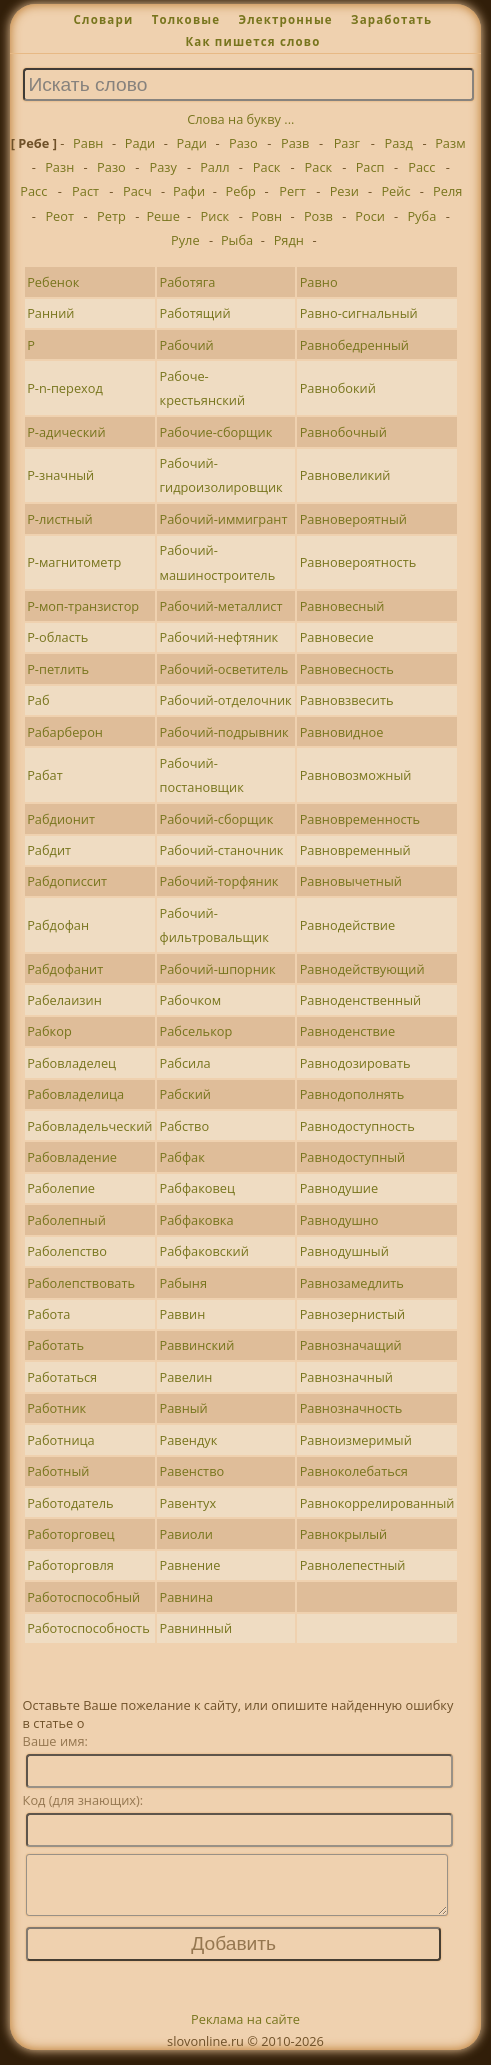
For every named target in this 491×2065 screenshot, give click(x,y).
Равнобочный (343, 432)
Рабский (185, 1094)
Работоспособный (83, 1597)
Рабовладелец (71, 1063)
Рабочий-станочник (222, 850)
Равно (319, 282)
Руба (421, 216)
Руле (185, 240)
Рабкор (49, 1031)
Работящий (195, 313)
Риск (215, 216)
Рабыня (183, 1283)
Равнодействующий (362, 969)
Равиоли (186, 1534)
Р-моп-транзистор (83, 606)
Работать (55, 1345)
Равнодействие (347, 925)
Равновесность (347, 669)
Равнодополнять (352, 1094)
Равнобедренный (354, 345)
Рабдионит (61, 819)
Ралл (214, 167)
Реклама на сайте (245, 2031)
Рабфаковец (198, 1188)
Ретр (111, 216)
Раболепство (67, 1251)
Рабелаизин (64, 1000)
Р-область (57, 637)
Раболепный (66, 1220)
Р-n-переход (65, 388)
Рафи (189, 191)
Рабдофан (58, 925)
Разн (59, 167)
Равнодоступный (353, 1157)
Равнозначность (351, 1408)
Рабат (45, 775)
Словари (104, 19)
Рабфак (182, 1157)
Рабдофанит (65, 969)
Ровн (266, 216)
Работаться (62, 1377)
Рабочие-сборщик (216, 432)
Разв (295, 143)
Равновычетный (351, 881)
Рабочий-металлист (221, 606)
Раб (38, 700)
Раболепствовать (81, 1283)
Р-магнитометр (74, 562)
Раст (85, 191)
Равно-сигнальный (359, 313)
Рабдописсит (67, 881)
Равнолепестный (353, 1565)
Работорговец (70, 1534)
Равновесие (337, 637)
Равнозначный (346, 1377)
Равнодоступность (357, 1126)
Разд (398, 143)
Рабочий (187, 345)
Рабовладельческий (89, 1126)
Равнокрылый (344, 1534)
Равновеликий (345, 475)
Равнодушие (339, 1188)
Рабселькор (196, 1031)
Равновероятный (353, 519)
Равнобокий (338, 388)
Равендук (189, 1440)
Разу (162, 167)
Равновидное (342, 732)
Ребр (241, 191)
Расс (421, 167)
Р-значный (60, 475)
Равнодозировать (355, 1063)
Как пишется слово (252, 41)
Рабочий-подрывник (224, 732)
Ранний (50, 313)
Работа (48, 1314)
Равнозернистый (353, 1314)
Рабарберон (65, 732)
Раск (267, 167)
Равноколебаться (354, 1471)
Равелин (186, 1377)
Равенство (192, 1471)
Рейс (395, 191)
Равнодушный (344, 1251)
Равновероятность (358, 562)
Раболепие (61, 1188)
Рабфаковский (204, 1251)
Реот (59, 216)
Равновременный (355, 850)
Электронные (285, 19)
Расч (137, 191)
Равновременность (360, 819)
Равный (184, 1408)
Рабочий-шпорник (218, 969)
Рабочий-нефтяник (219, 637)
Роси (370, 216)
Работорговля (70, 1565)
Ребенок (53, 282)
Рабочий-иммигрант (224, 519)
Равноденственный (360, 1000)
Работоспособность (88, 1628)
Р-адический (66, 432)
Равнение (190, 1565)
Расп (370, 167)
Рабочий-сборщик (217, 819)
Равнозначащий (351, 1345)
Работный (58, 1471)
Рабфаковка (197, 1220)
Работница (61, 1440)
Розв (318, 216)
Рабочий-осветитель (224, 669)
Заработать (391, 19)
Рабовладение (72, 1157)
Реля (447, 191)
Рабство (185, 1126)
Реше (162, 216)
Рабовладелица (75, 1094)
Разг (347, 143)
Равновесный (342, 606)
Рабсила (185, 1063)
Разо (243, 143)
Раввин (183, 1314)
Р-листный (60, 519)
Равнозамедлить (352, 1283)
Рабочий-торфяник (219, 881)
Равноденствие (347, 1031)
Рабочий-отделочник (226, 700)
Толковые (186, 19)
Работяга (188, 282)
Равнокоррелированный (377, 1503)
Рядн (289, 240)
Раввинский (197, 1345)
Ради (140, 143)
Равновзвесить (347, 700)
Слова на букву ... (240, 119)
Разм (450, 143)
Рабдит (49, 850)
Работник (56, 1408)
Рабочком (191, 1000)
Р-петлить (58, 669)
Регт (292, 191)
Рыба (237, 240)
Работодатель (70, 1503)
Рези (344, 191)
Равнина (187, 1597)
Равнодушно (339, 1220)
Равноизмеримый (356, 1440)
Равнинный (196, 1628)
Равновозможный (356, 775)
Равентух (188, 1503)
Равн (88, 143)
